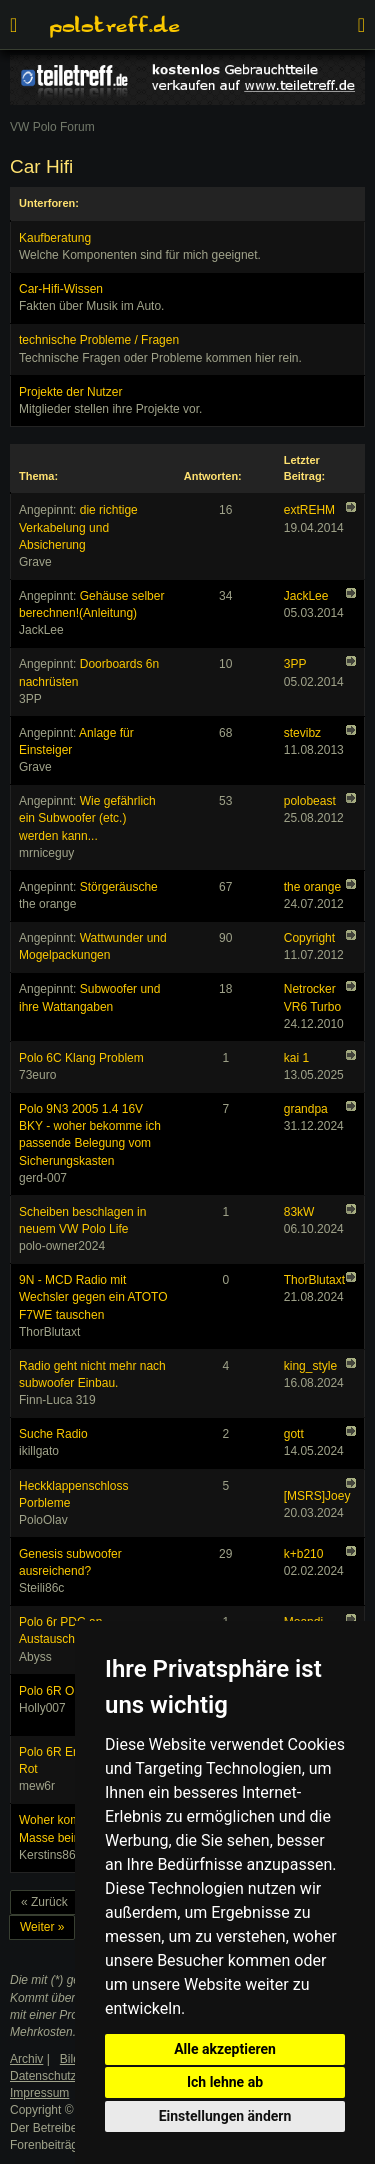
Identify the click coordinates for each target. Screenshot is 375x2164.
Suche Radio (53, 1434)
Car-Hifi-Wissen (61, 289)
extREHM (309, 510)
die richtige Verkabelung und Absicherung (78, 527)
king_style (310, 1366)
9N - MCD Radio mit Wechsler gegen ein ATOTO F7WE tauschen (93, 1297)
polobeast (310, 801)
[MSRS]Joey (317, 1496)
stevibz (302, 733)
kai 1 (296, 1058)
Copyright (309, 938)
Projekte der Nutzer (70, 392)
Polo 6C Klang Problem (81, 1058)
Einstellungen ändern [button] (225, 2116)
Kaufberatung (55, 238)
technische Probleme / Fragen (99, 340)
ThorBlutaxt (314, 1280)
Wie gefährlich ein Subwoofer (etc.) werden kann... (87, 818)
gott (294, 1434)
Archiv (26, 2059)
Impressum (39, 2093)
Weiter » (42, 1927)
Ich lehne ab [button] (225, 2082)
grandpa (306, 1109)
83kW (299, 1212)
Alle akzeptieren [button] (225, 2049)
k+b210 (304, 1554)
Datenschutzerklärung (68, 2076)
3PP (295, 664)
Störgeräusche (119, 887)
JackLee (306, 596)
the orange (312, 887)
